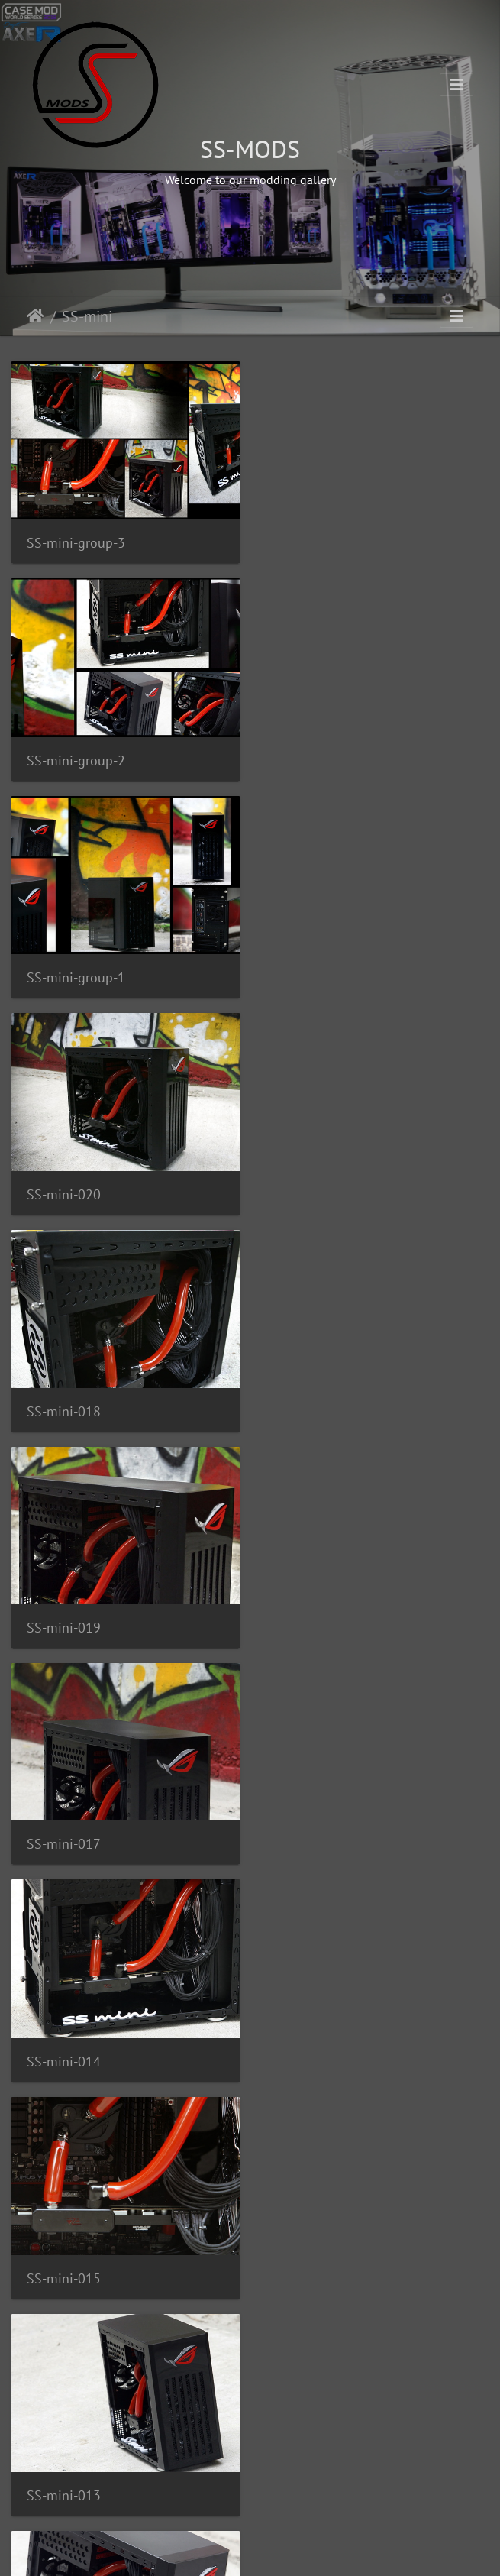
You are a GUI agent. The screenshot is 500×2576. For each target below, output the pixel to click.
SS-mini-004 (314, 2058)
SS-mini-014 (314, 1191)
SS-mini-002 (314, 2274)
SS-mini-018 (64, 974)
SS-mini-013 (314, 1408)
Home (35, 316)
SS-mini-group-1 (76, 759)
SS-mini (87, 316)
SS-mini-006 (64, 2058)
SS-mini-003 (64, 2489)
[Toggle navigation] (456, 84)
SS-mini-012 (314, 1624)
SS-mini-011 (64, 1624)
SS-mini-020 (314, 759)
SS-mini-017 (64, 1191)
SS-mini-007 (64, 1841)
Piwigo (281, 2550)
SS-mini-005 (64, 2273)
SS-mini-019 (314, 974)
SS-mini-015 (64, 1408)
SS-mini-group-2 (326, 542)
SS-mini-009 (314, 1841)
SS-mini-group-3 (76, 542)
